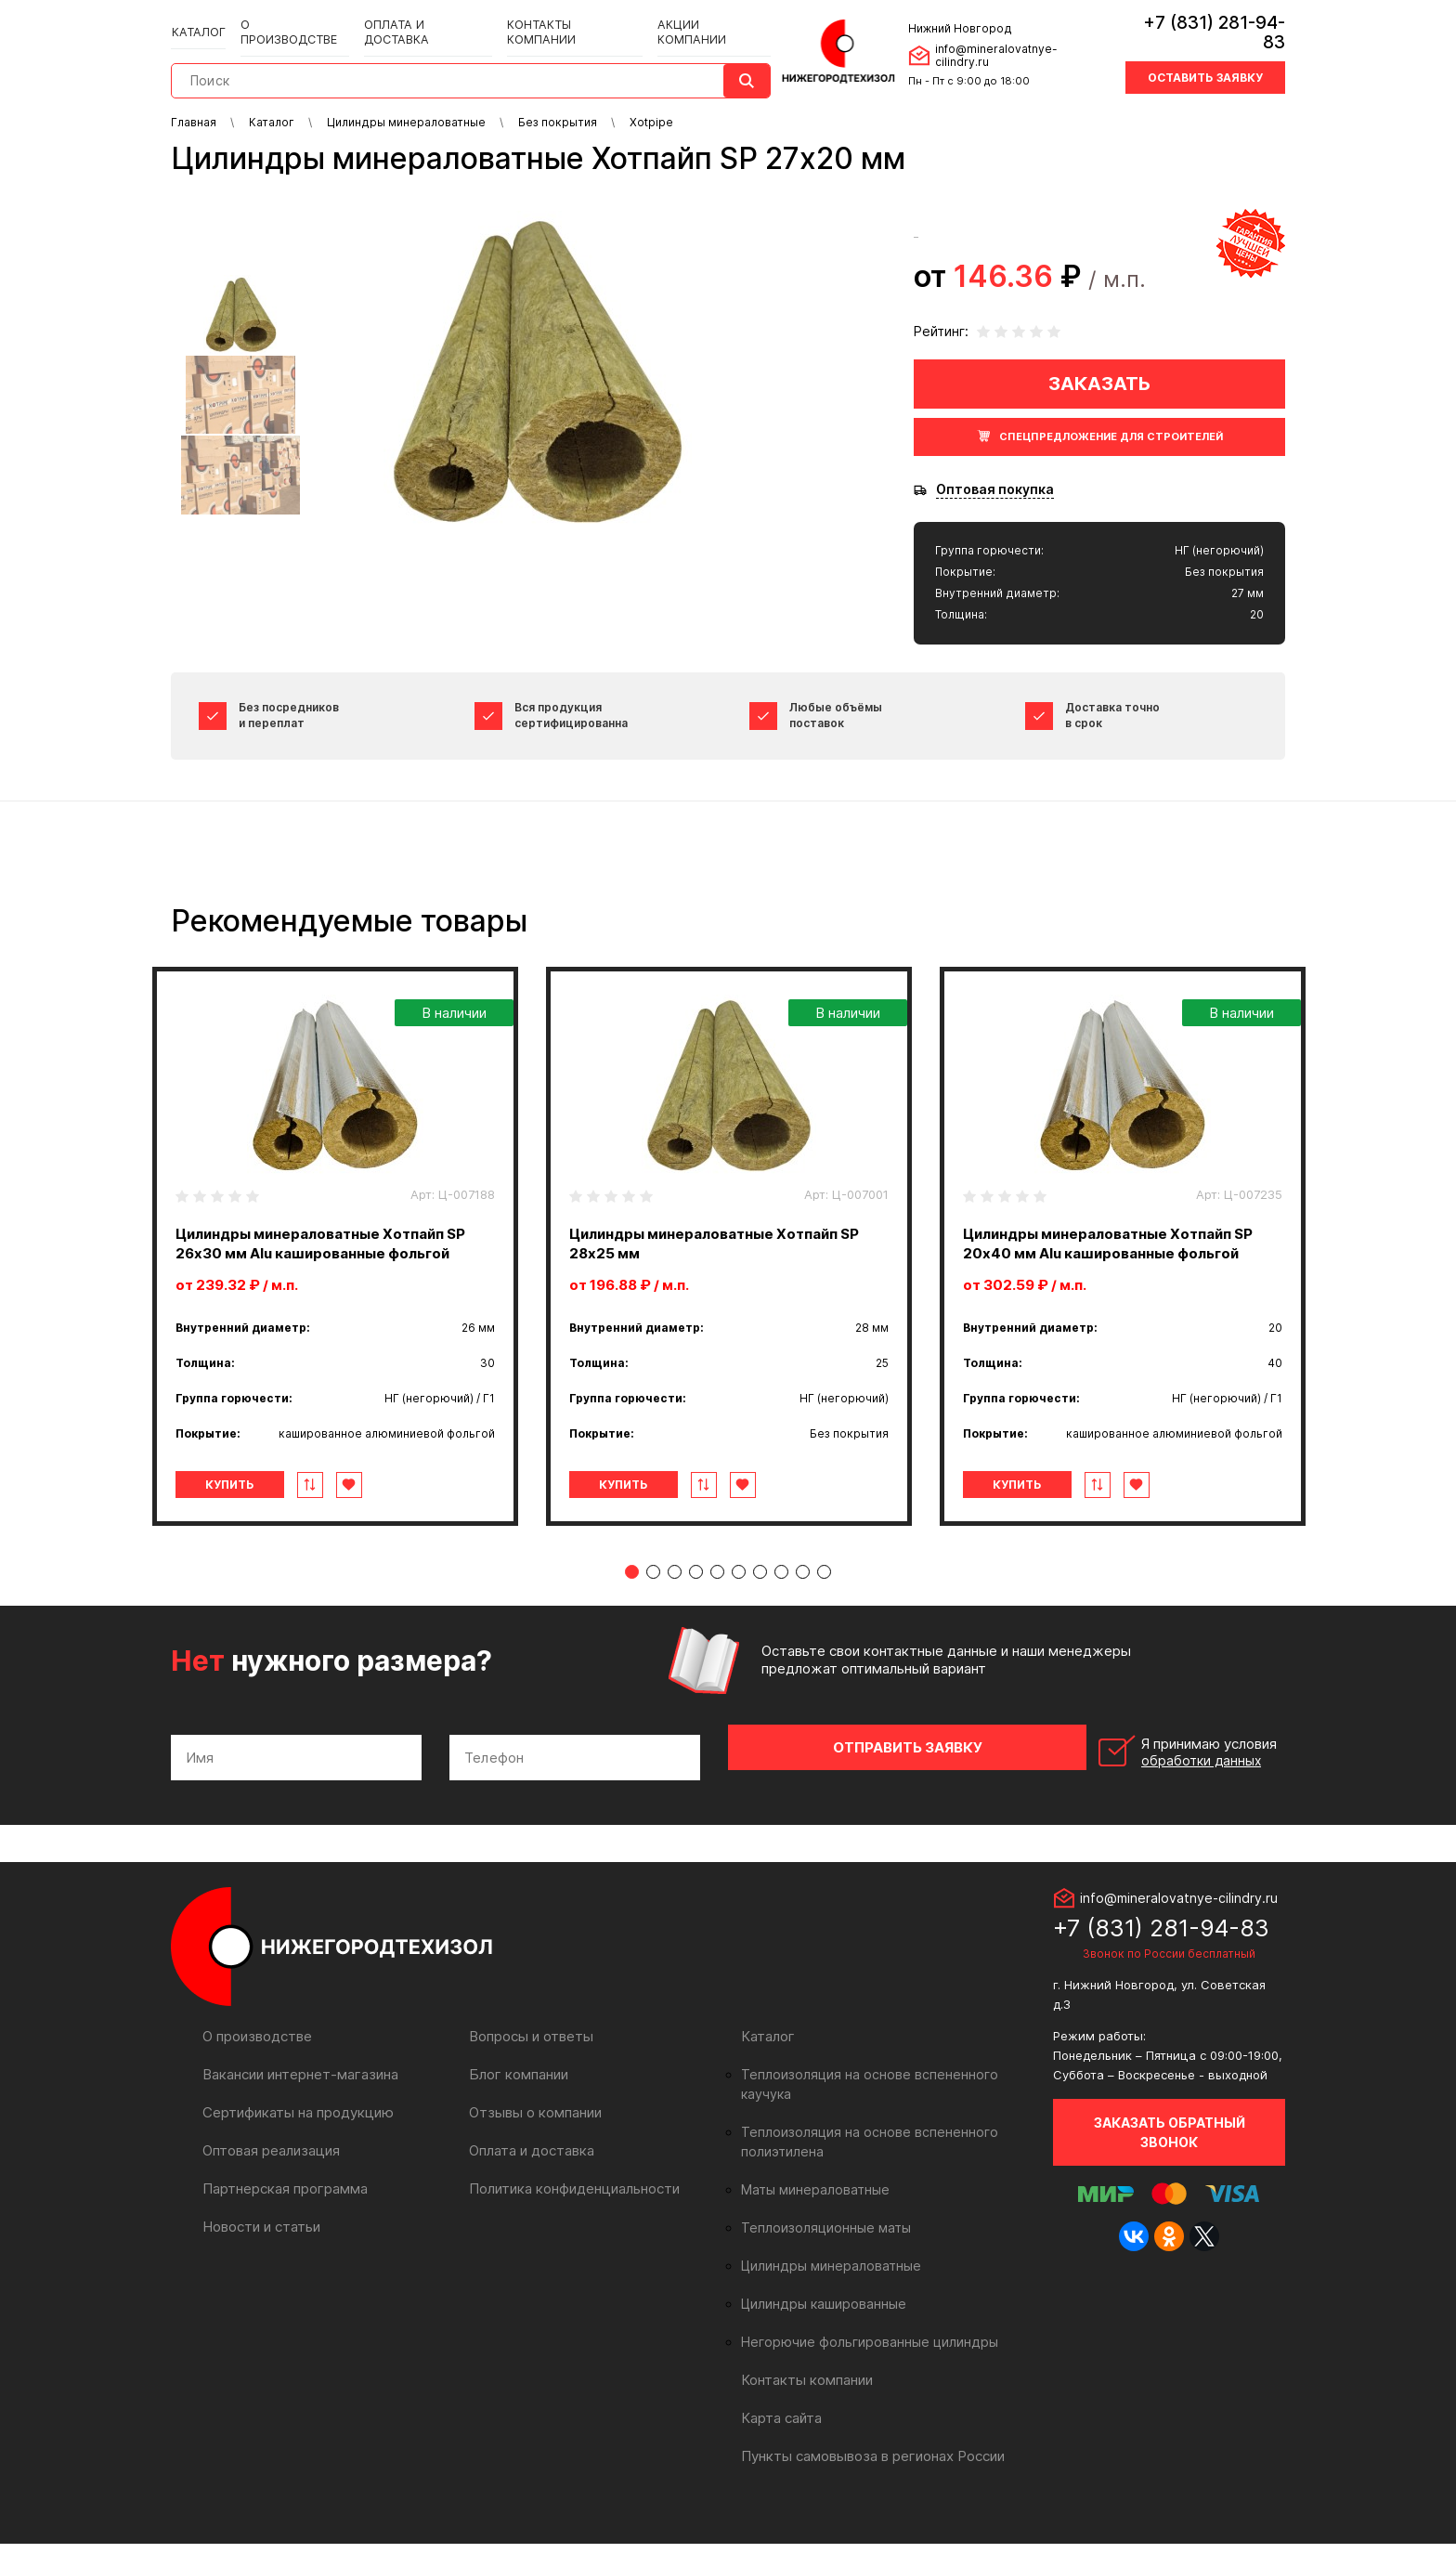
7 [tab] (760, 1611)
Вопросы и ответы (529, 2065)
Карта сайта (780, 2427)
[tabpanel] (335, 1266)
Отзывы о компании (532, 2141)
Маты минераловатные (811, 2199)
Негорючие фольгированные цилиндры (860, 2351)
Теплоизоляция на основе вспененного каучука (885, 2103)
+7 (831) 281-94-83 (1203, 23)
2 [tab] (653, 1611)
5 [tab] (717, 1611)
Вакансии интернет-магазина (296, 2103)
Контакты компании (560, 20)
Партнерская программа (281, 2217)
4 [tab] (696, 1611)
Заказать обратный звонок (1169, 2160)
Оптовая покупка (995, 489)
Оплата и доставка (420, 20)
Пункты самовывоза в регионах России (868, 2465)
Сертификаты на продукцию (293, 2141)
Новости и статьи (259, 2255)
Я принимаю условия (1156, 1786)
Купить (248, 1523)
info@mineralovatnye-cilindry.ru (1016, 45)
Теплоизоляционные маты (821, 2237)
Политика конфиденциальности (569, 2217)
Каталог (199, 20)
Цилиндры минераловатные (826, 2275)
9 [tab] (803, 1611)
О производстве (292, 20)
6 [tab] (739, 1611)
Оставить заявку (1205, 58)
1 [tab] (632, 1611)
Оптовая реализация (269, 2179)
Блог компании (516, 2103)
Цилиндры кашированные (819, 2313)
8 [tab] (781, 1611)
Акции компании (695, 20)
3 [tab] (675, 1611)
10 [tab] (824, 1611)
